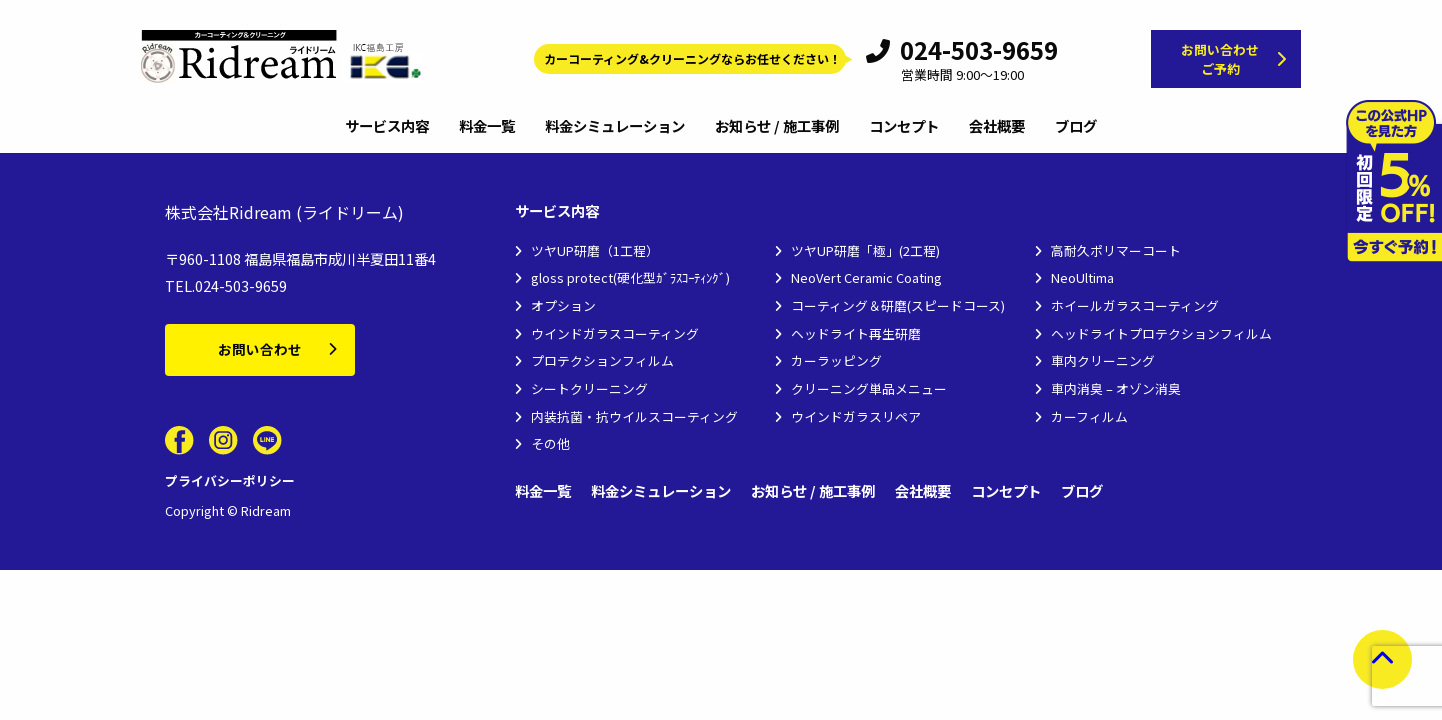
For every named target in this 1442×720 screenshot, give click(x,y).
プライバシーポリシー (230, 480)
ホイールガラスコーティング (1135, 305)
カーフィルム (1089, 416)
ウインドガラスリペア (856, 416)
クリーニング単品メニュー (869, 388)
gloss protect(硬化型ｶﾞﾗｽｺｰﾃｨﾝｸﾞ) (630, 277)
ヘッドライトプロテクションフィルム (1161, 333)
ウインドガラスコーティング (615, 333)
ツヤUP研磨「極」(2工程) (865, 250)
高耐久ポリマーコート (1116, 250)
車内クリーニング (1103, 360)
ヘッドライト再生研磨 (856, 333)
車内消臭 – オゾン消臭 (1116, 388)
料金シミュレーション (615, 127)
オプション (563, 305)
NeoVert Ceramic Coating (866, 277)
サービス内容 (387, 127)
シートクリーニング (589, 388)
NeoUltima (1082, 277)
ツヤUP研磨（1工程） (595, 250)
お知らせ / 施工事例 (777, 127)
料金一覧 (487, 127)
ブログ (1076, 127)
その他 (550, 443)
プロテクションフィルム (602, 360)
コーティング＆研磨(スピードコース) (898, 305)
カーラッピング (836, 360)
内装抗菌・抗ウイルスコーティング (634, 416)
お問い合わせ (260, 349)
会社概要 (997, 127)
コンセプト (904, 127)
